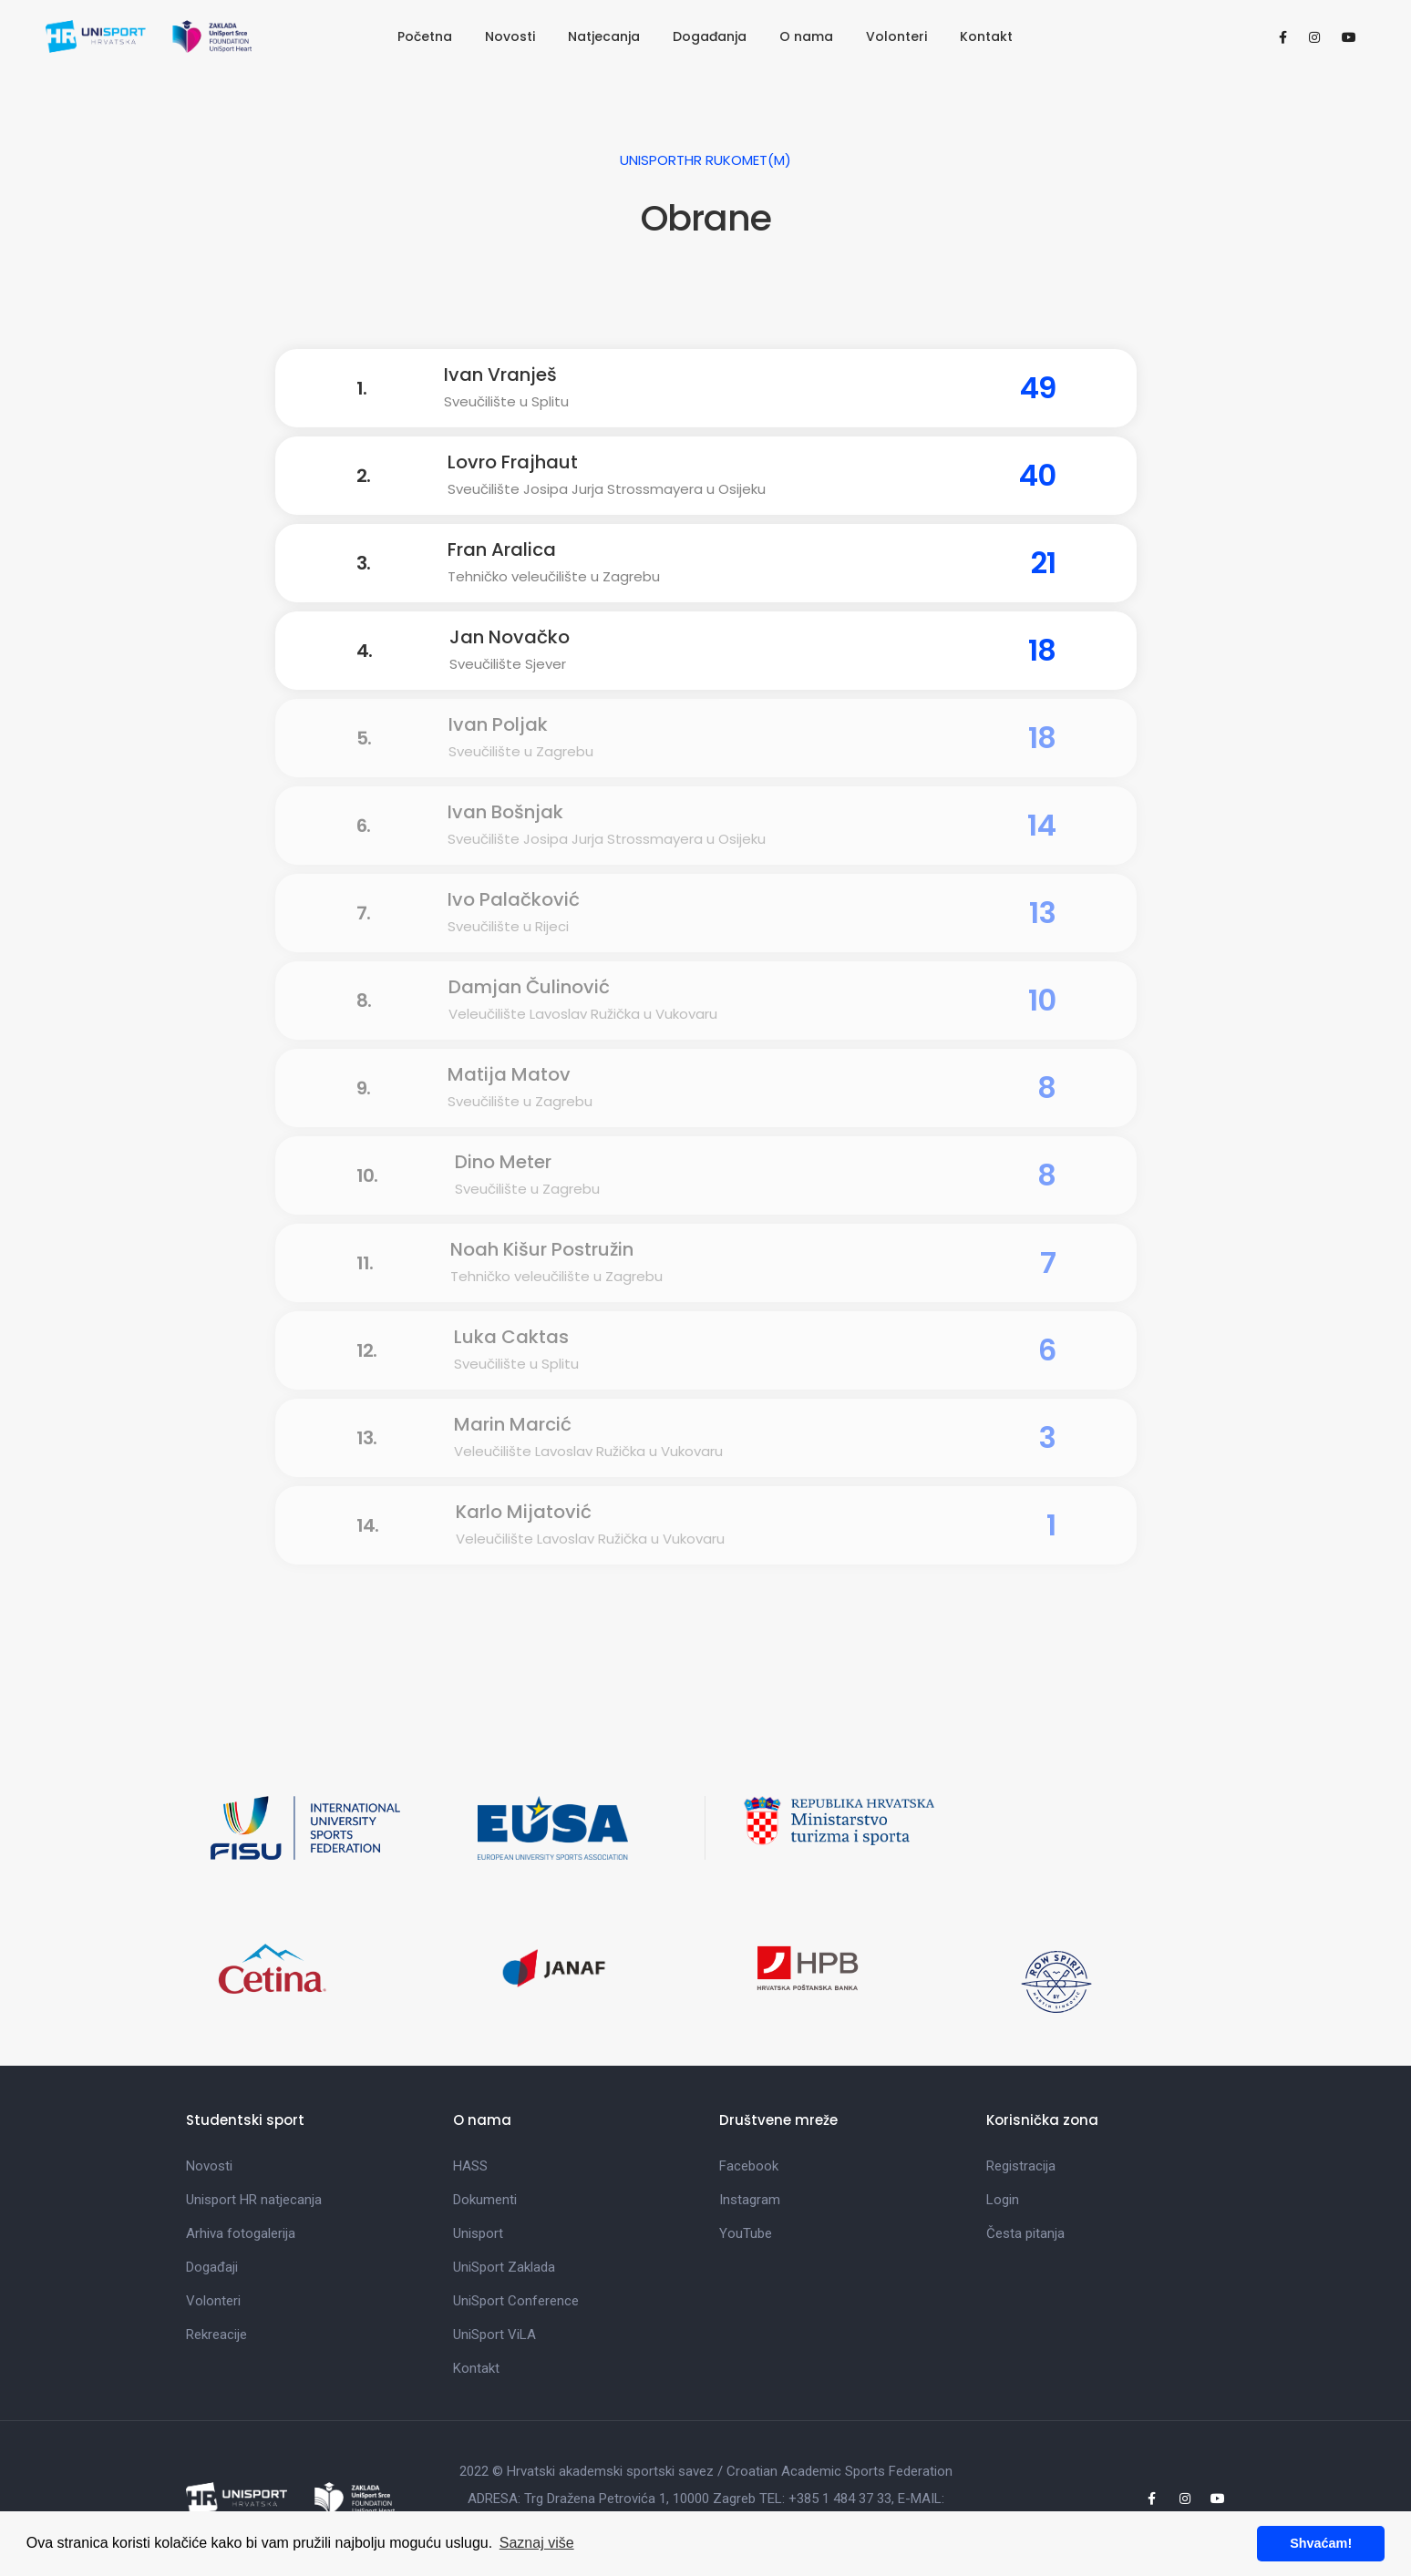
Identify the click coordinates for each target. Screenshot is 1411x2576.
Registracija (1021, 2166)
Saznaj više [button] (537, 2542)
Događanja (710, 36)
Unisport (478, 2233)
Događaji (212, 2267)
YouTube (745, 2233)
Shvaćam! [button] (1321, 2543)
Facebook (748, 2166)
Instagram (749, 2199)
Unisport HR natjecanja (254, 2199)
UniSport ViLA (494, 2334)
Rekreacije (216, 2334)
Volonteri (896, 36)
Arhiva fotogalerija (240, 2233)
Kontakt (986, 36)
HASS (470, 2166)
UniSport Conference (516, 2301)
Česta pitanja (1025, 2233)
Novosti (510, 36)
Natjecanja (604, 36)
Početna (424, 36)
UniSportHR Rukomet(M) (705, 159)
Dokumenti (485, 2199)
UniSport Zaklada (504, 2267)
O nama (806, 36)
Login (1002, 2199)
